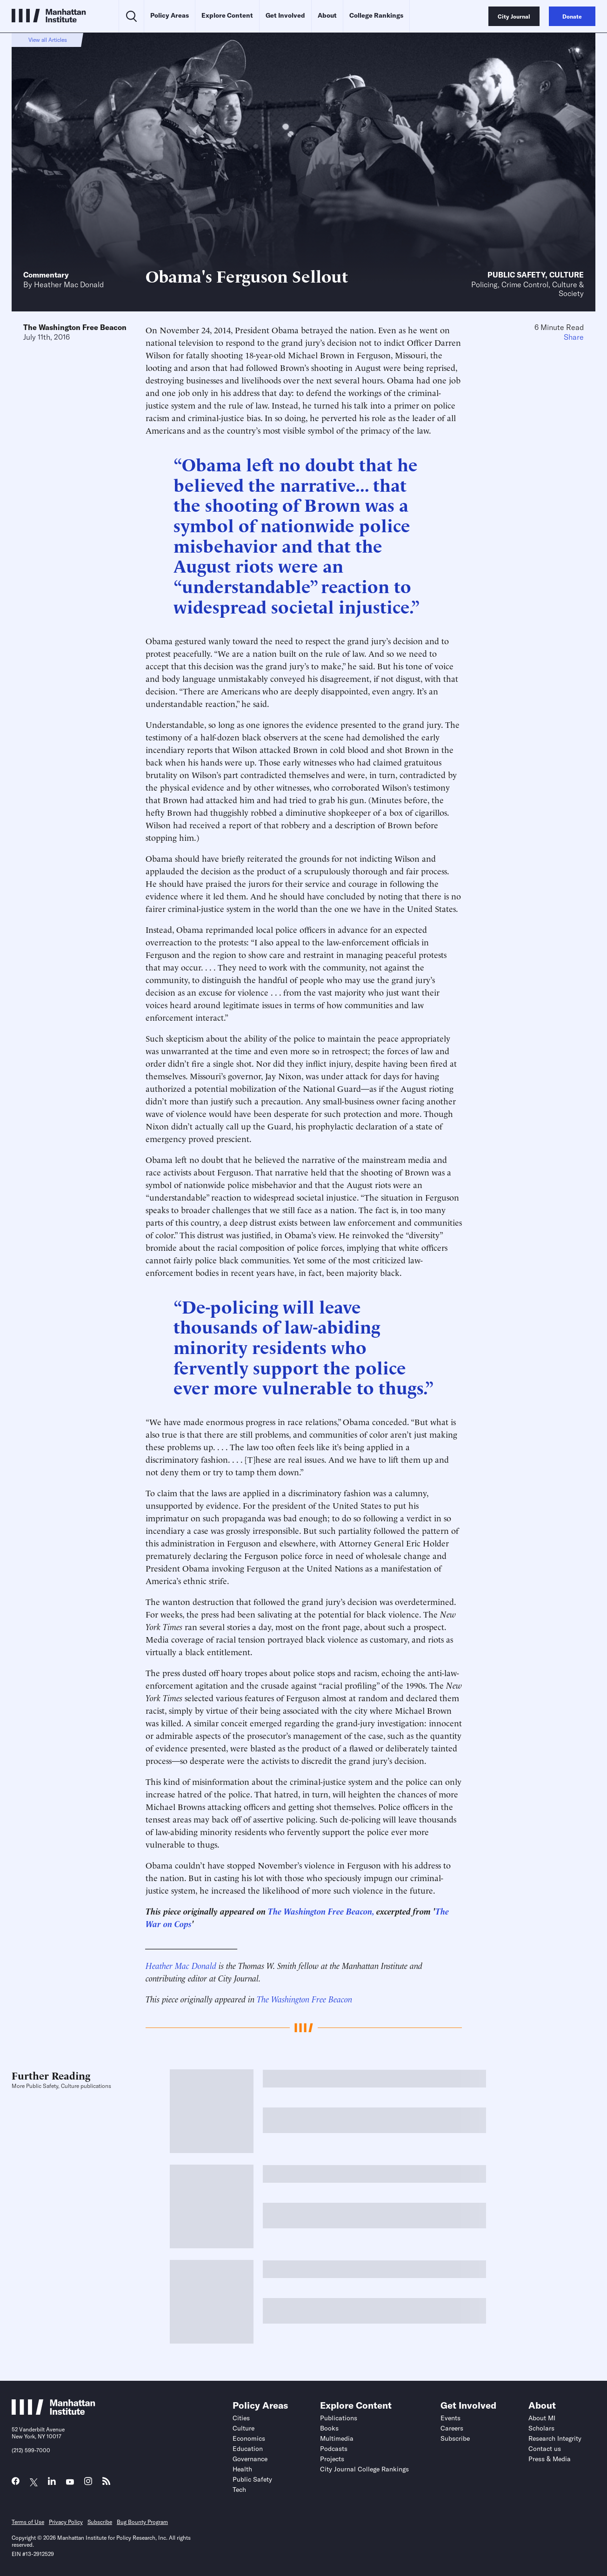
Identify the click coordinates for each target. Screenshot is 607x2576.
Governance (250, 2459)
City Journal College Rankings (364, 2469)
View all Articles (47, 39)
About (327, 15)
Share (574, 337)
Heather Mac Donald (69, 284)
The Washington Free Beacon (75, 327)
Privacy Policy (66, 2521)
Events (450, 2418)
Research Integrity (554, 2438)
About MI (541, 2418)
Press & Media (549, 2459)
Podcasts (333, 2448)
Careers (451, 2428)
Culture (566, 274)
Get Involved (285, 15)
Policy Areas (169, 15)
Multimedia (337, 2438)
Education (248, 2448)
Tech (239, 2489)
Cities (241, 2418)
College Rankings (376, 15)
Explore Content (227, 15)
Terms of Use (28, 2521)
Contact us (544, 2448)
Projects (332, 2459)
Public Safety (516, 274)
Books (329, 2428)
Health (242, 2469)
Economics (249, 2438)
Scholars (541, 2428)
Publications (338, 2418)
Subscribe (455, 2438)
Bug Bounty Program (142, 2521)
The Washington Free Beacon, (321, 1910)
